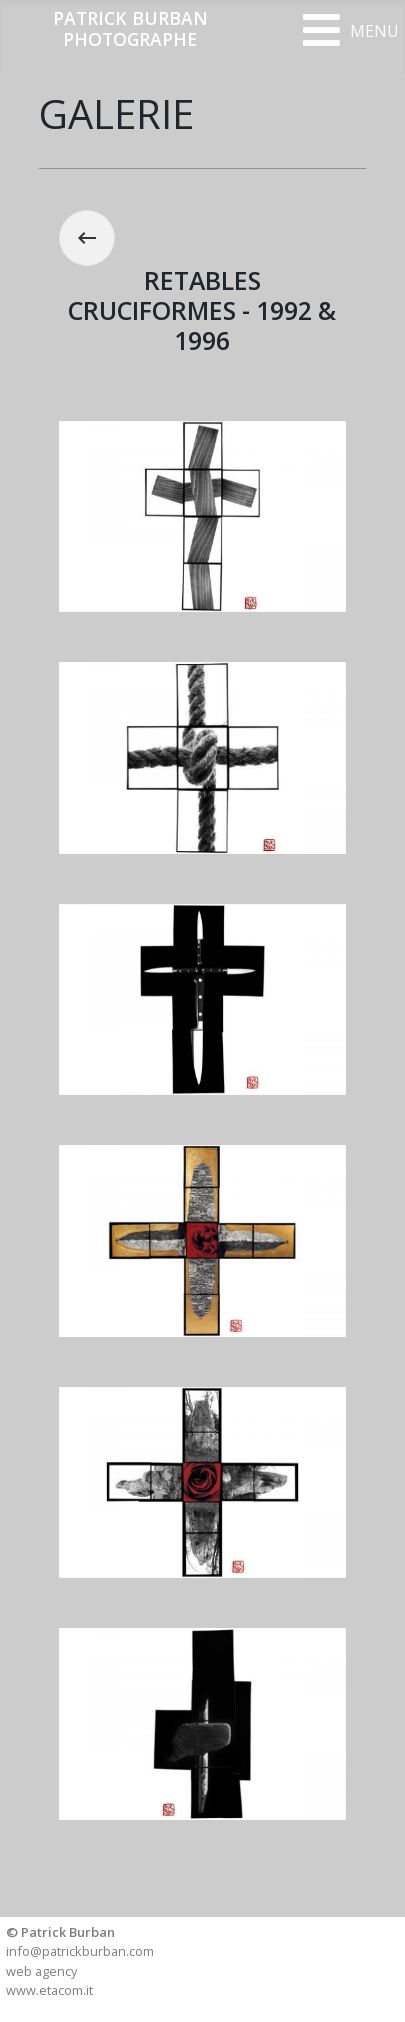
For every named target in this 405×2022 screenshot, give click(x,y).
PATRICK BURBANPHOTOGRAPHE (130, 28)
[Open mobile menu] (350, 30)
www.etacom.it (49, 1990)
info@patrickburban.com (80, 1951)
